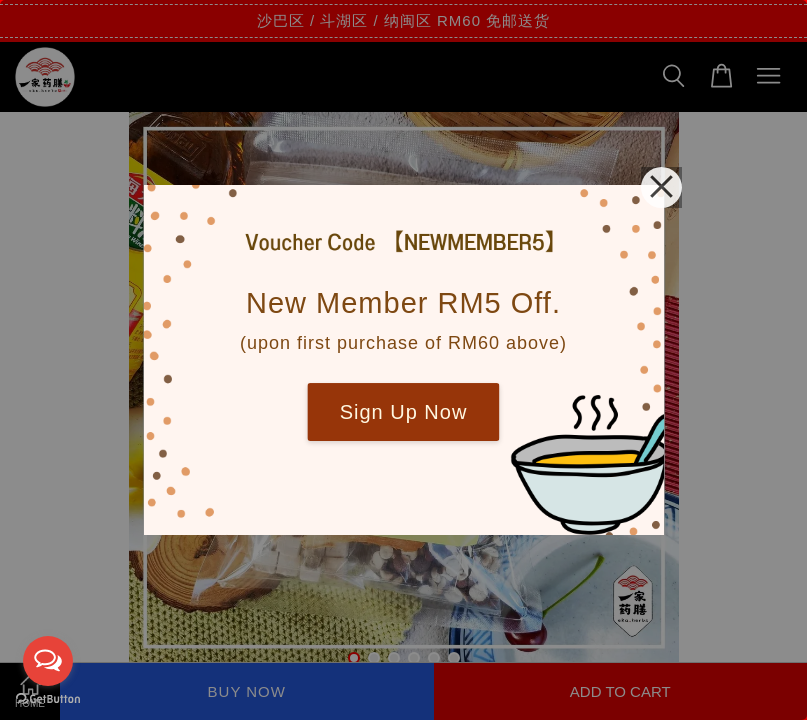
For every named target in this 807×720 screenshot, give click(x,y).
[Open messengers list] (48, 661)
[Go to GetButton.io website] (48, 699)
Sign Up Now (404, 412)
